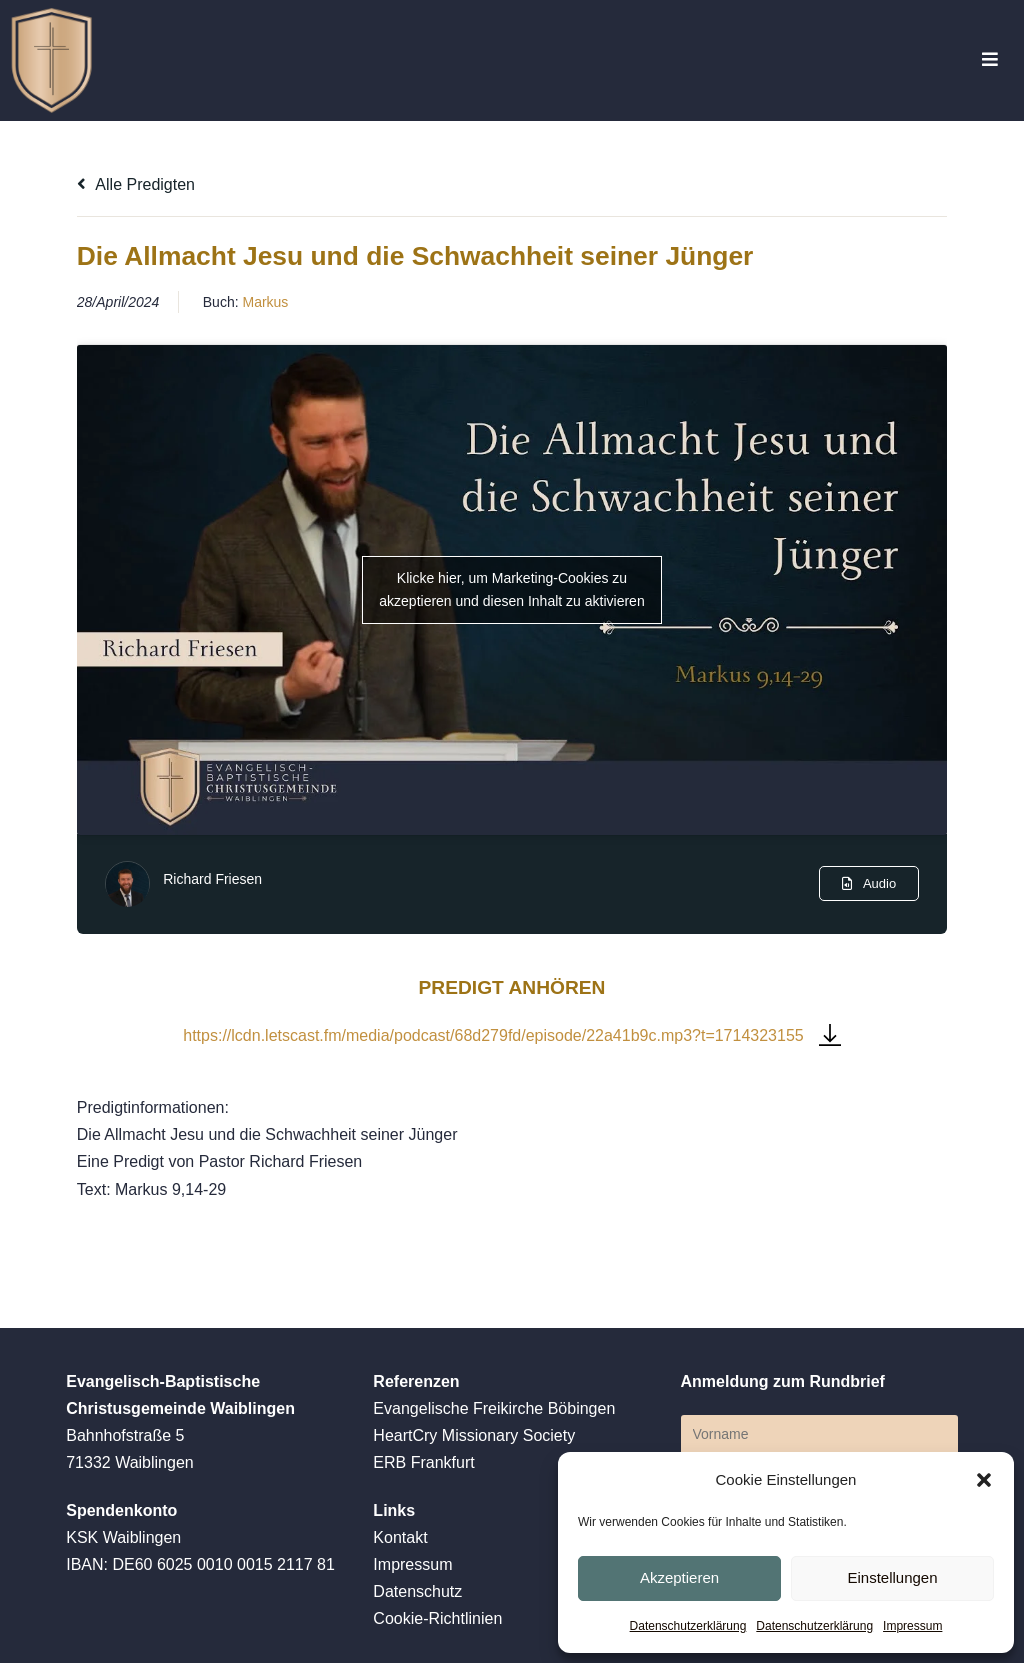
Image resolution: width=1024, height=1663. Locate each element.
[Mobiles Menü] (990, 60)
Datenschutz (417, 1591)
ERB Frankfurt (423, 1462)
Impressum (912, 1626)
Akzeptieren (679, 1577)
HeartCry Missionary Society (474, 1435)
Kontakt (400, 1537)
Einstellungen (892, 1577)
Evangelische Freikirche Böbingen (494, 1408)
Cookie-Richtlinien (437, 1618)
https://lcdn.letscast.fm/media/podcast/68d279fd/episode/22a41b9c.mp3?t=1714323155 (493, 1035)
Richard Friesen (212, 879)
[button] (984, 1480)
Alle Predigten (136, 184)
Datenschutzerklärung (688, 1626)
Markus (265, 302)
